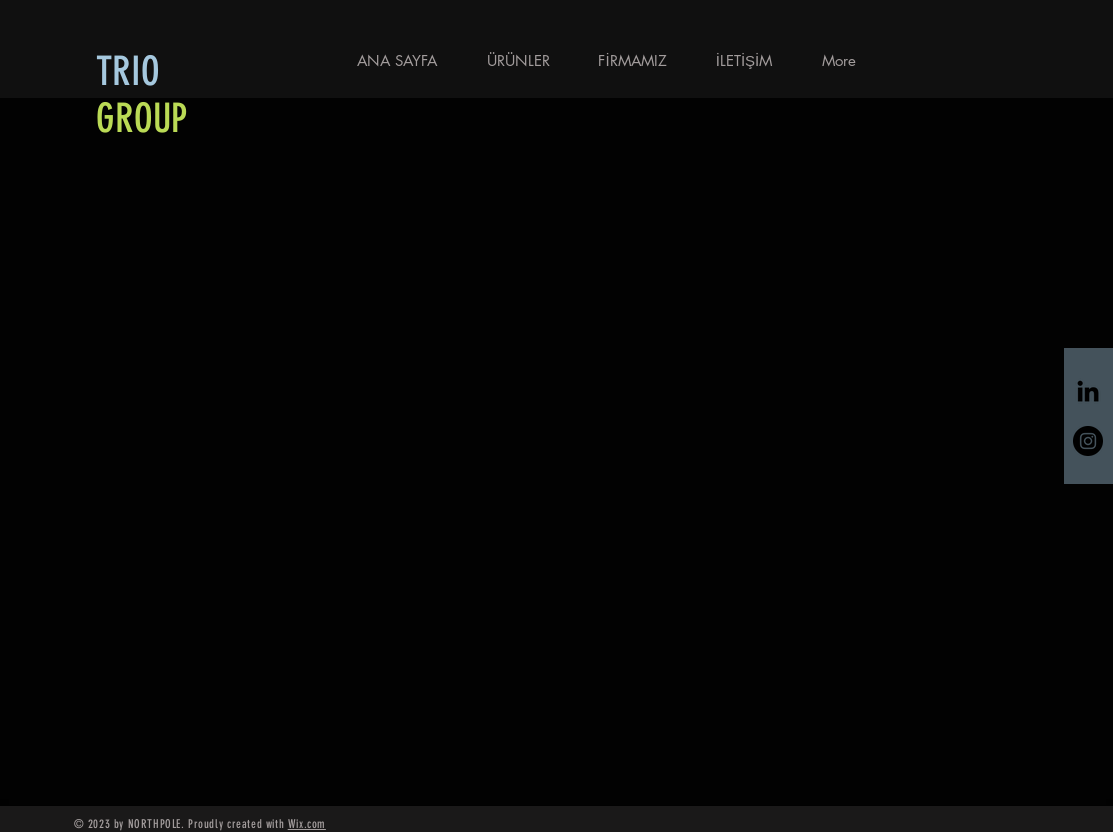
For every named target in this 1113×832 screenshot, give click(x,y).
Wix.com (307, 824)
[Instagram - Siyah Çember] (1088, 441)
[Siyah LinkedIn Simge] (1088, 391)
